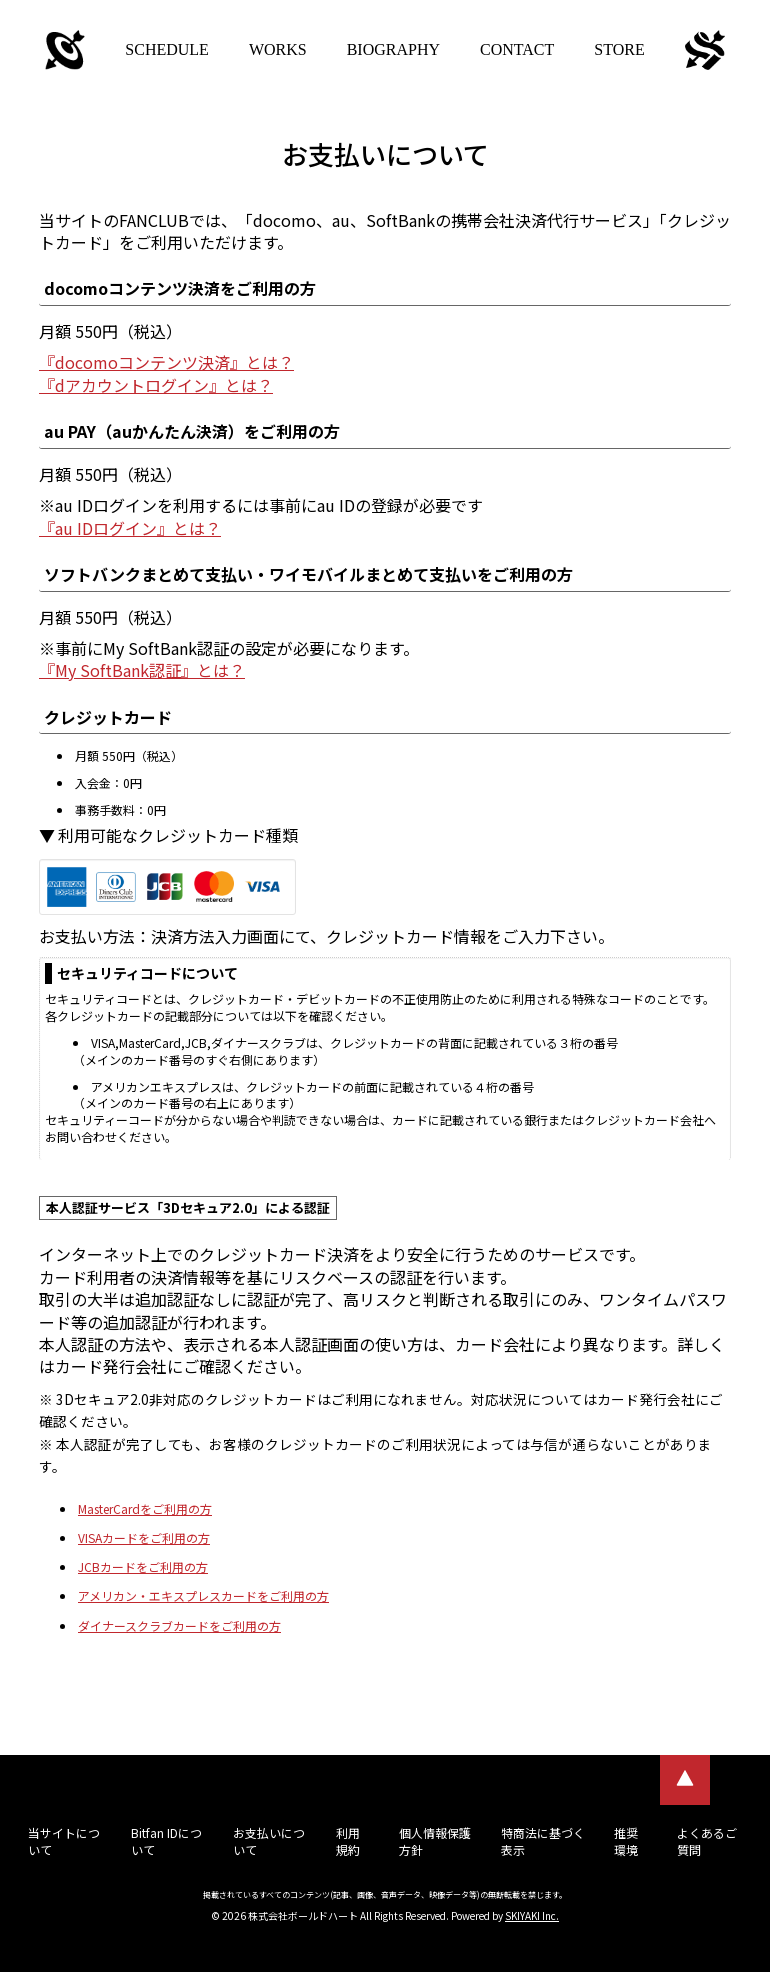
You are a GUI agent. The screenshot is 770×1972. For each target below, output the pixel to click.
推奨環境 (626, 1841)
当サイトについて (64, 1841)
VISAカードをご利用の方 (144, 1537)
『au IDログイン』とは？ (130, 528)
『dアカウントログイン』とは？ (156, 385)
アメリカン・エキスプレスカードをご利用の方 (203, 1595)
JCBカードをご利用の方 (143, 1566)
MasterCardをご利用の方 (145, 1508)
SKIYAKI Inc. (532, 1915)
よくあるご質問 (707, 1841)
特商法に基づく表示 (543, 1841)
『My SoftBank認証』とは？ (142, 670)
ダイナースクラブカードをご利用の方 (179, 1625)
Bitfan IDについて (166, 1841)
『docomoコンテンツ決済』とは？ (166, 362)
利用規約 (348, 1841)
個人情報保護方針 (435, 1841)
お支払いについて (269, 1841)
